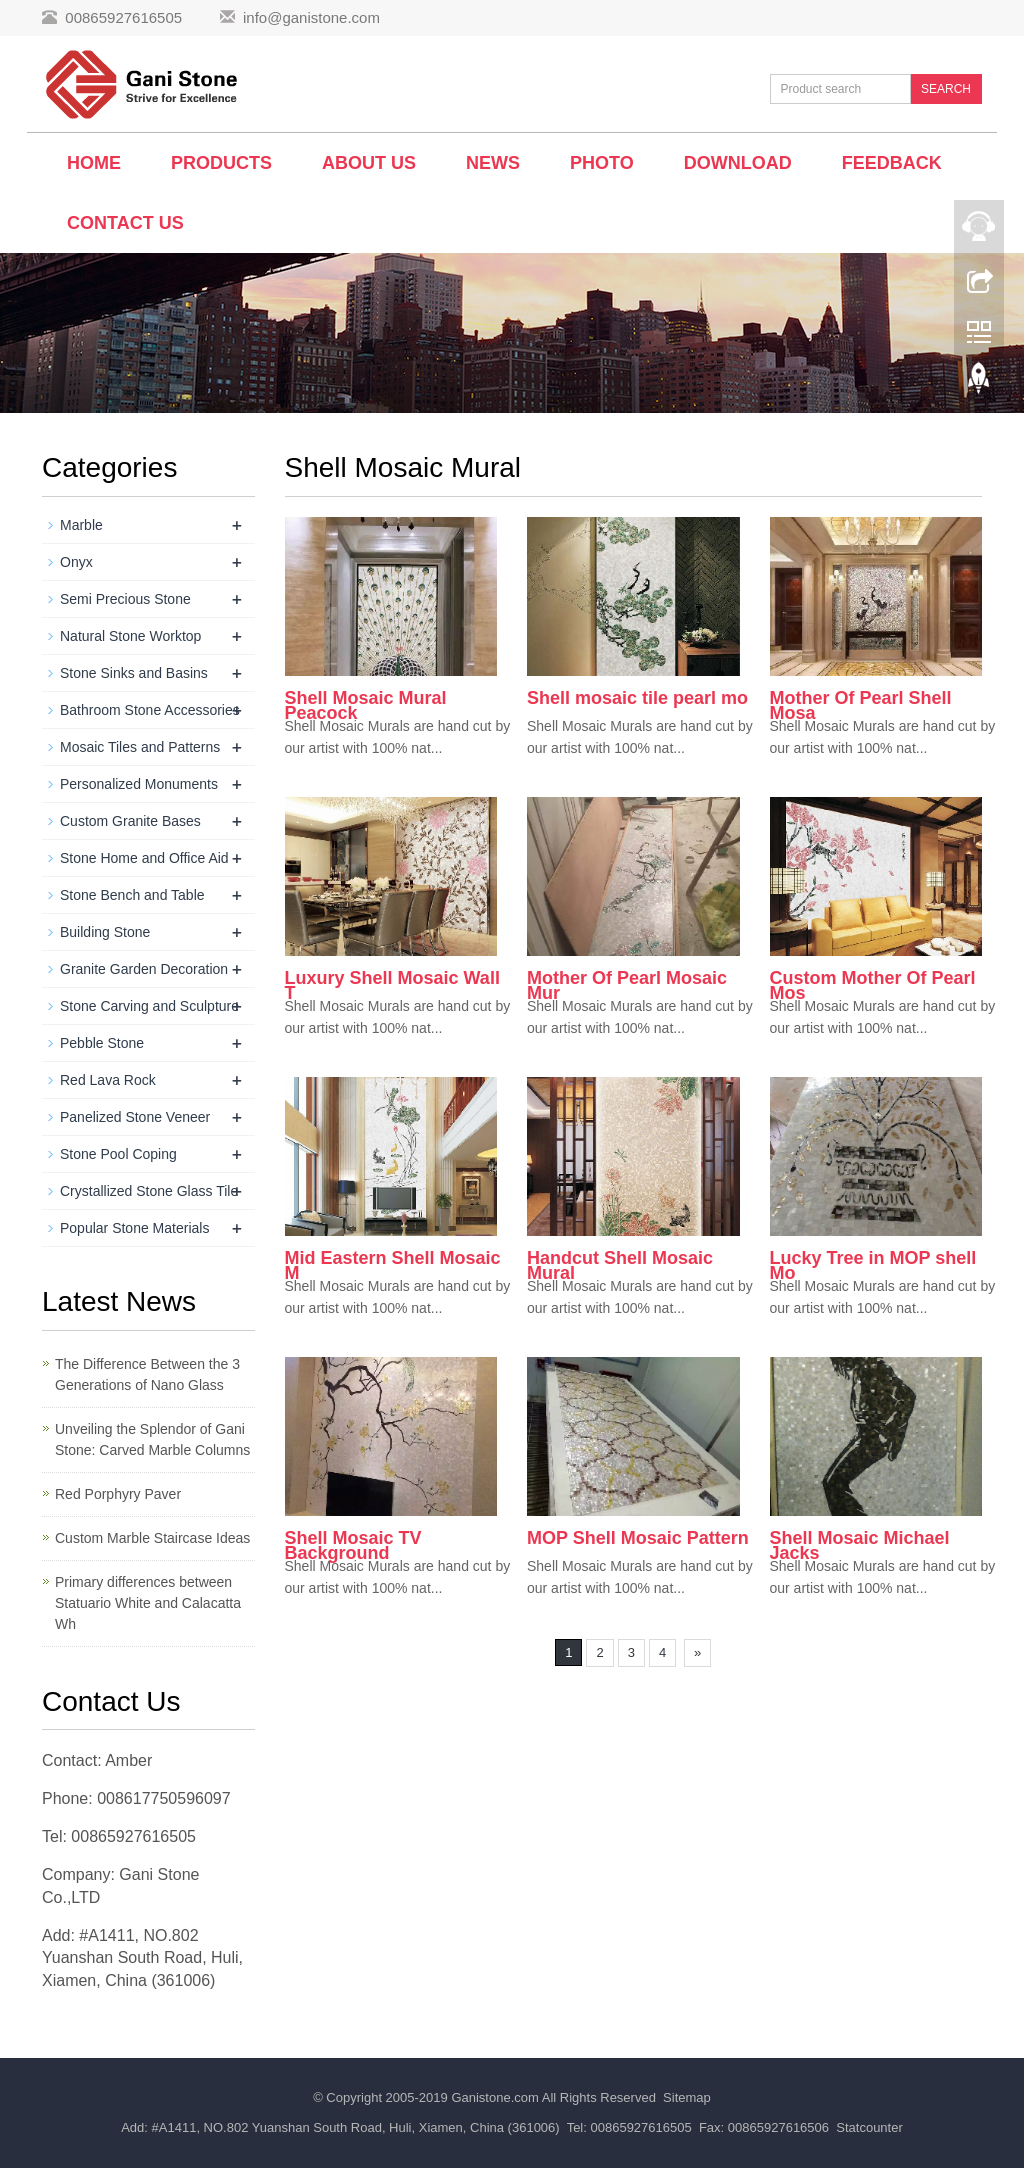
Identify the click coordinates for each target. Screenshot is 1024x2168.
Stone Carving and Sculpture (149, 1006)
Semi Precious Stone (125, 599)
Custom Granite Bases (130, 821)
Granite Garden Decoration (144, 969)
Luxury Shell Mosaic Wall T (392, 985)
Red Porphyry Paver (118, 1494)
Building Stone (105, 932)
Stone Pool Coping (118, 1154)
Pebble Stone (102, 1043)
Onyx (76, 562)
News (493, 163)
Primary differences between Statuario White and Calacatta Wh (148, 1603)
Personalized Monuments (139, 784)
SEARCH (946, 89)
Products (221, 163)
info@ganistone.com (311, 17)
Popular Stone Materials (134, 1228)
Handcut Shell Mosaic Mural (620, 1265)
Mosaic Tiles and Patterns (140, 747)
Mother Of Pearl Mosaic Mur (627, 985)
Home (94, 163)
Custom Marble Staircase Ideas (152, 1538)
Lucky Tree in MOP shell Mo (873, 1265)
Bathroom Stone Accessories (150, 710)
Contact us (125, 223)
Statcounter (869, 2127)
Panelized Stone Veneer (135, 1117)
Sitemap (687, 2097)
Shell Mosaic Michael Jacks (860, 1545)
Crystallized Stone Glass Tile (149, 1191)
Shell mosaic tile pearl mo (637, 698)
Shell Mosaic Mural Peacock (366, 705)
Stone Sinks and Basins (134, 673)
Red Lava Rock (108, 1080)
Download (738, 163)
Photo (602, 163)
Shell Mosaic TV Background (353, 1545)
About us (369, 163)
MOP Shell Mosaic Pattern (638, 1538)
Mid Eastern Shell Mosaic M (393, 1265)
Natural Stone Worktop (130, 636)
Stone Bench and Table (132, 895)
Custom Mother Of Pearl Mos (873, 985)
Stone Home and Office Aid (144, 858)
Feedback (892, 163)
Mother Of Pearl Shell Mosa (861, 705)
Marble (81, 525)
